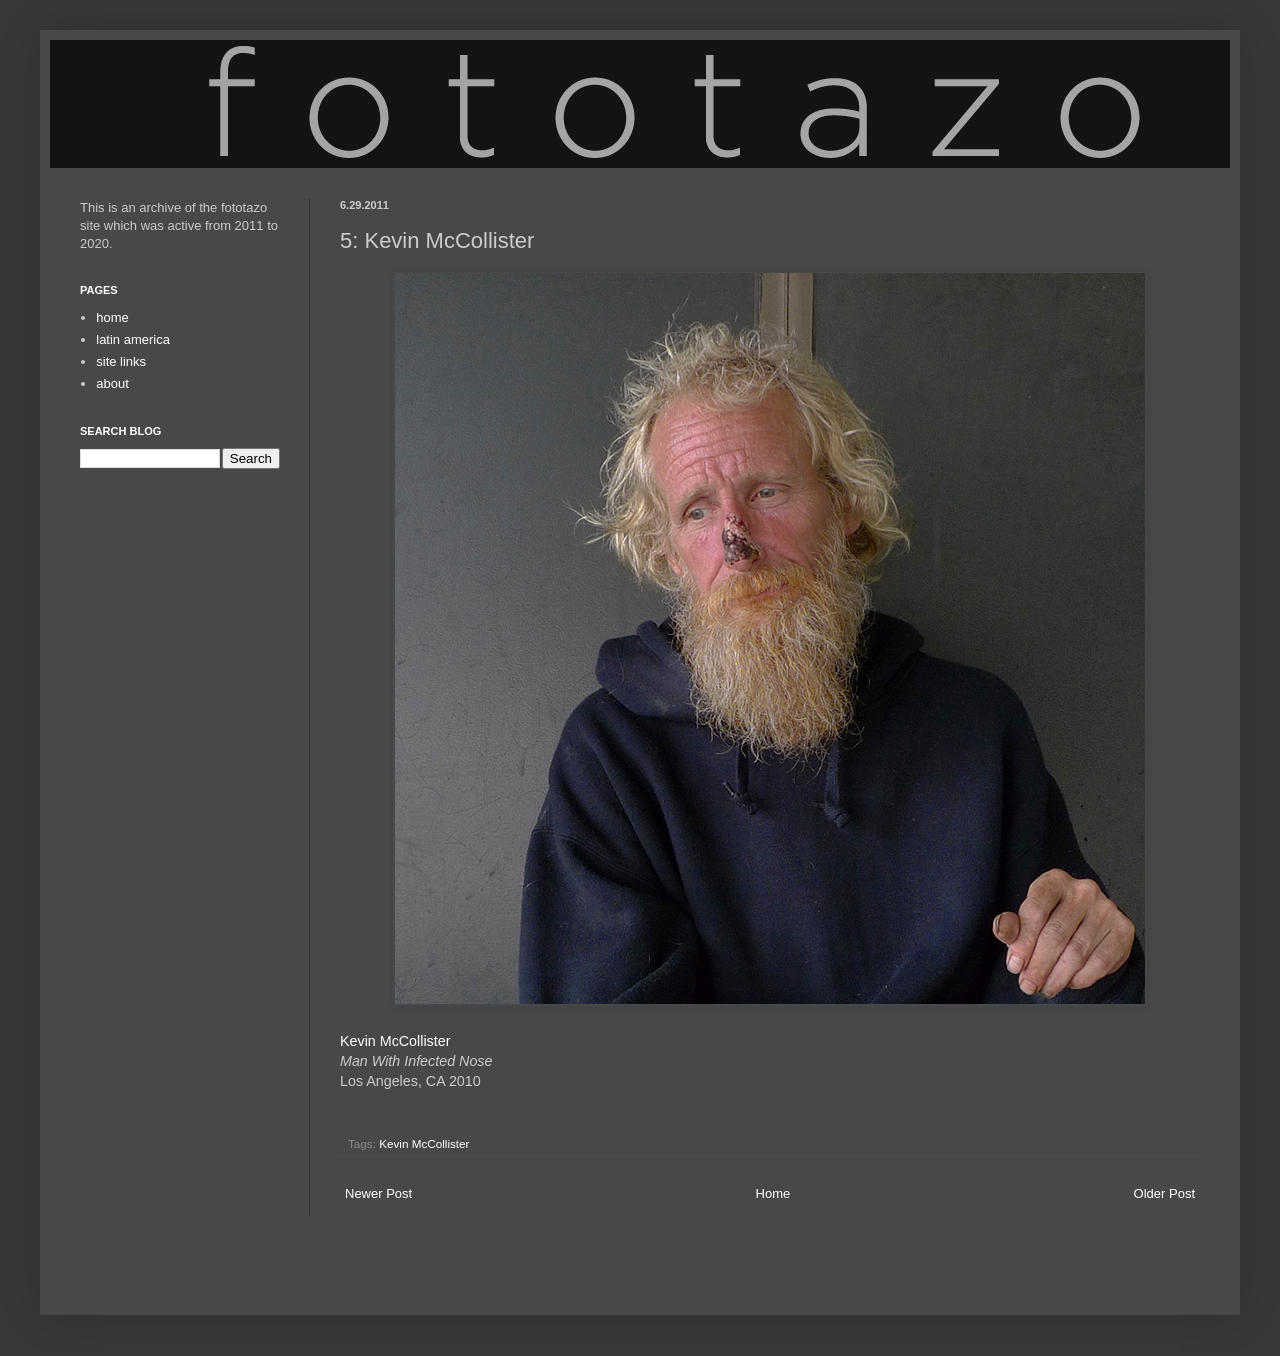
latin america (133, 339)
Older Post (1164, 1193)
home (112, 317)
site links (121, 361)
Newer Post (378, 1193)
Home (773, 1193)
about (112, 383)
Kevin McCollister (395, 1041)
